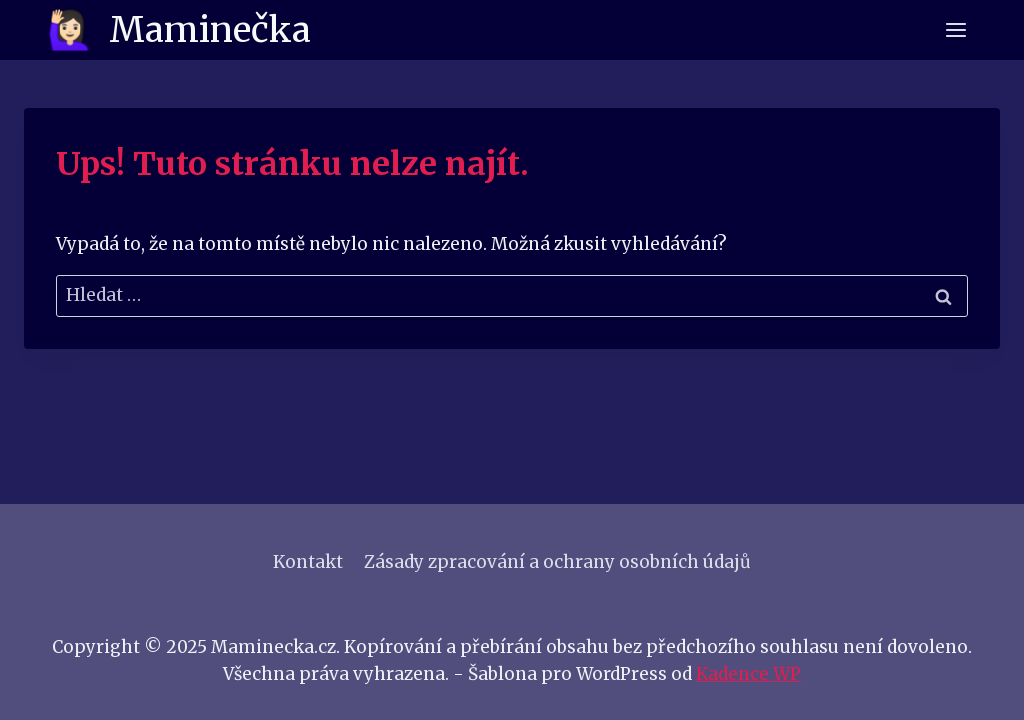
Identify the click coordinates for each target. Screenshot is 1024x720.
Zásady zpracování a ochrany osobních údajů (557, 562)
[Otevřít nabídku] (955, 29)
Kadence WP (748, 674)
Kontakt (308, 562)
